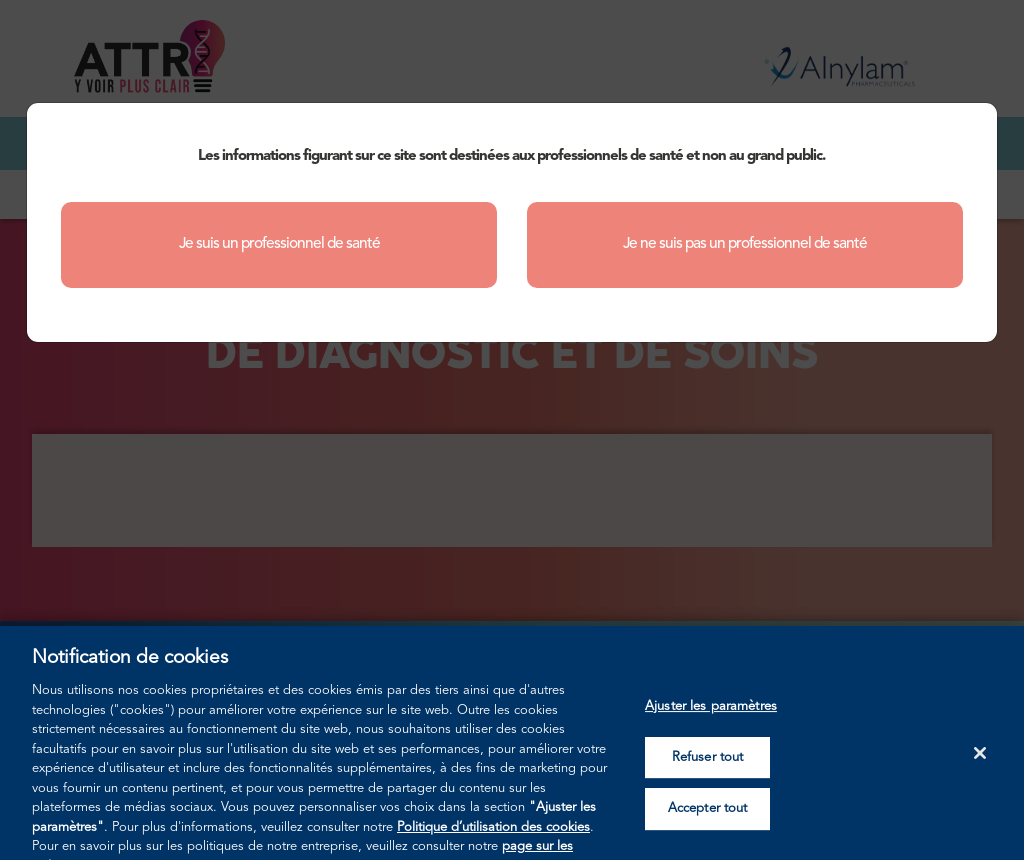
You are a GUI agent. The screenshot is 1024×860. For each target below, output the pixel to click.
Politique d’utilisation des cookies (493, 839)
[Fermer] (980, 766)
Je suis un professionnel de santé (279, 244)
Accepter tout (708, 821)
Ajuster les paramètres (711, 719)
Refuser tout (708, 769)
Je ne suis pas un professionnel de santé (745, 244)
